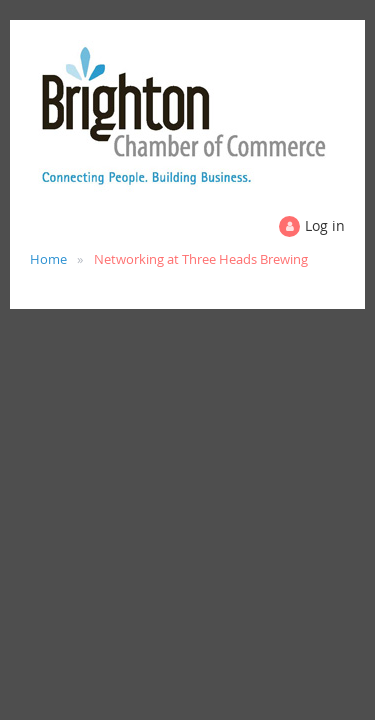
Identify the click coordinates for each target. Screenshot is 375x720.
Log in (325, 225)
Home (48, 259)
